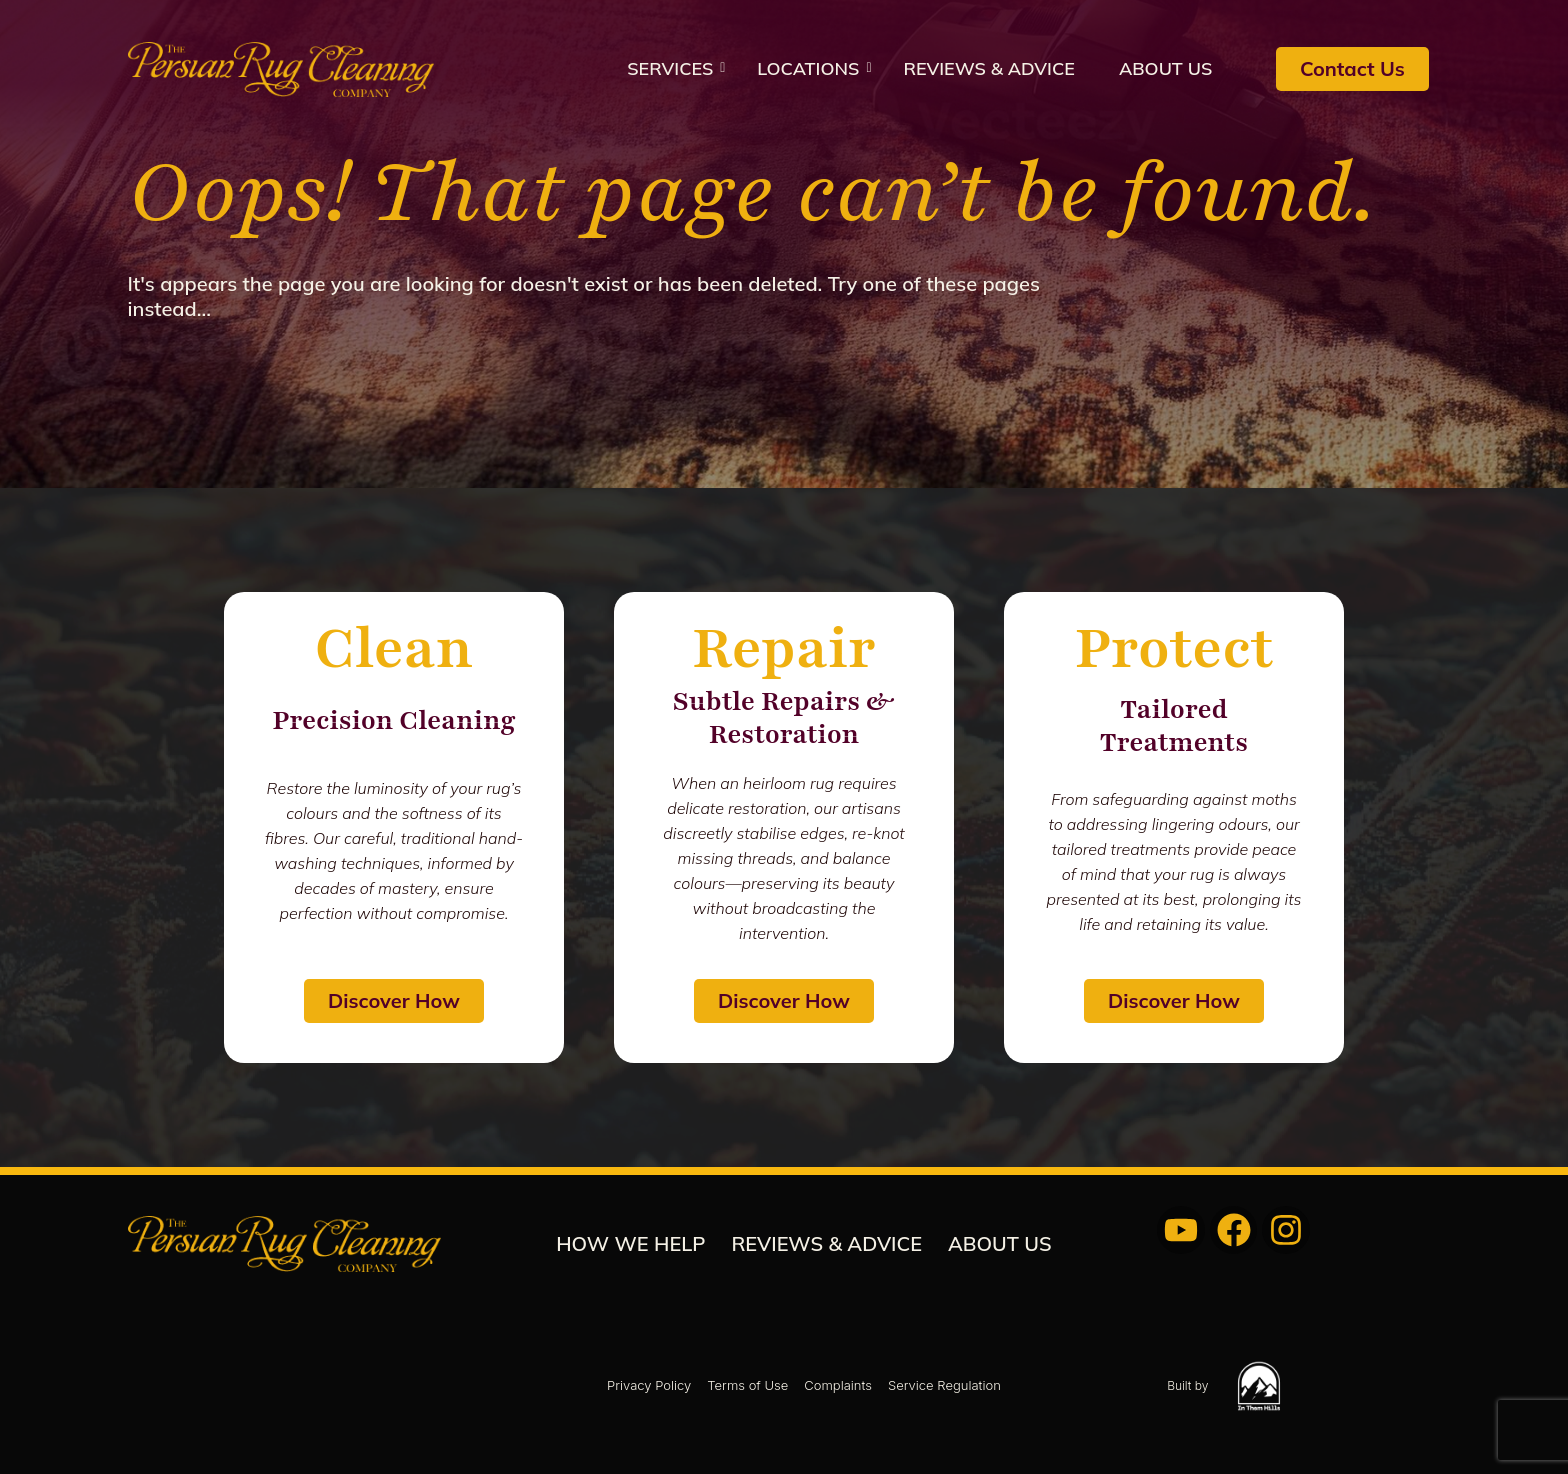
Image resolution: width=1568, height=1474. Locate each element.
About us (1165, 68)
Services (676, 68)
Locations (814, 68)
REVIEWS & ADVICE (989, 68)
